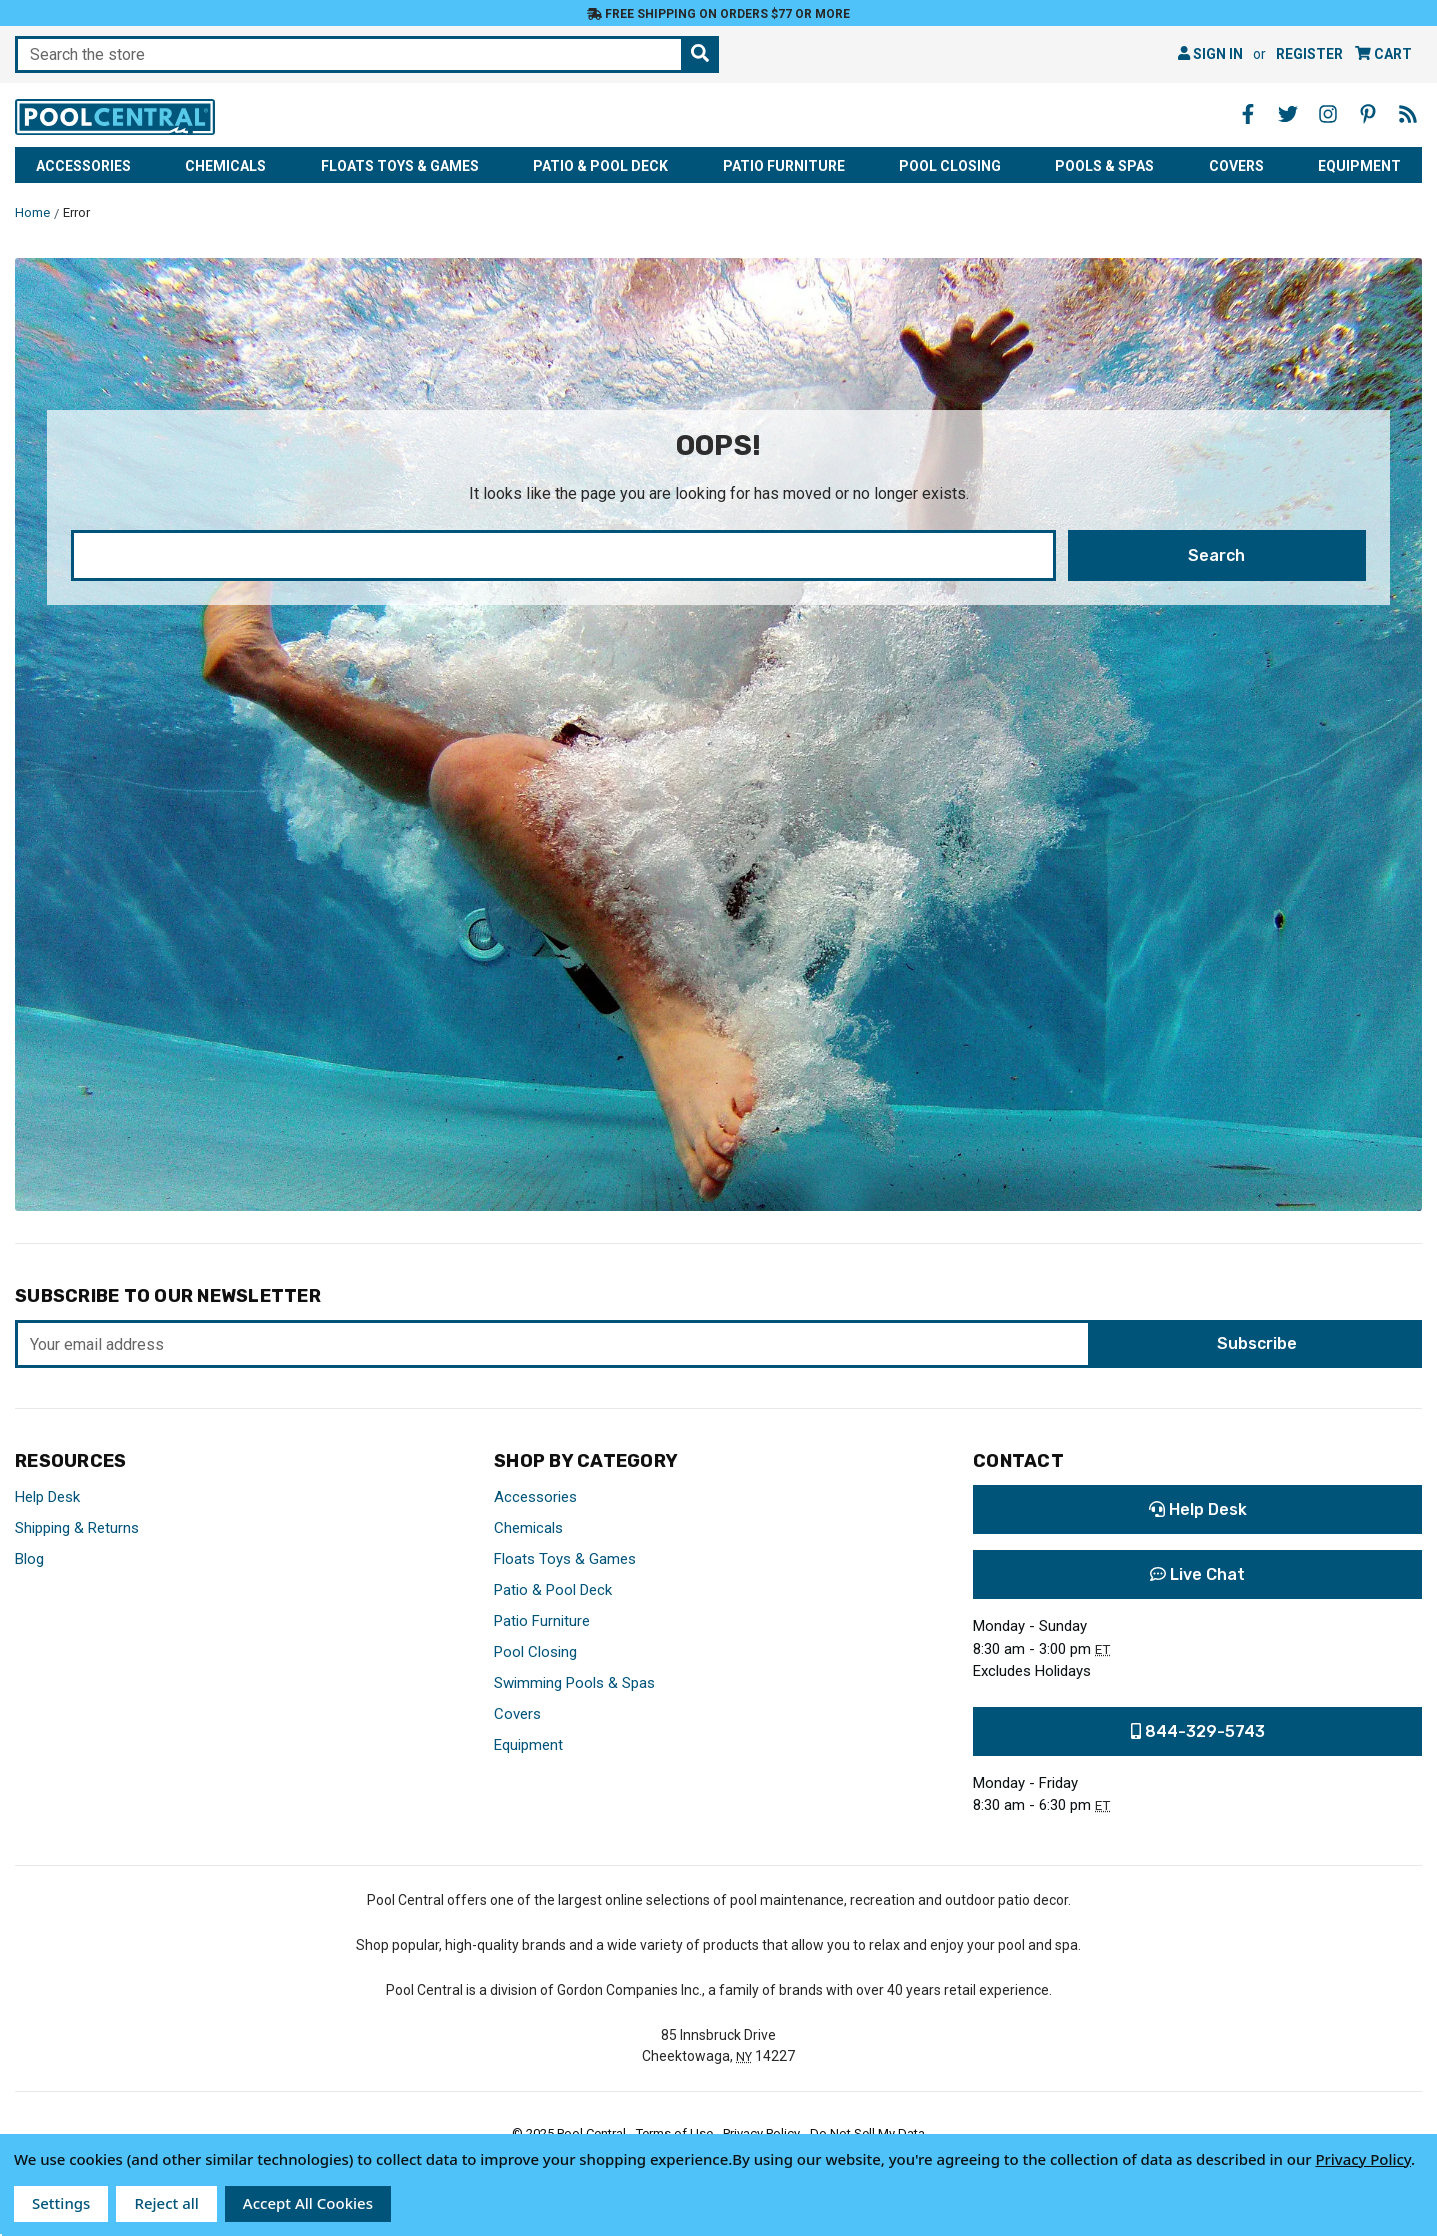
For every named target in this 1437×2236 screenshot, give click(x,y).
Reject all (166, 2203)
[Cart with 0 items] (1383, 54)
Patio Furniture (784, 166)
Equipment (1359, 166)
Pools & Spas (1104, 166)
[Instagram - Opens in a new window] (1328, 114)
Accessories (83, 166)
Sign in (1210, 54)
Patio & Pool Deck (600, 166)
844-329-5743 (1198, 1731)
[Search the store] (700, 54)
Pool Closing (950, 166)
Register (1309, 54)
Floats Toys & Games (400, 166)
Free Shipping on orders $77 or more (718, 14)
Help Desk (47, 1497)
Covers (1236, 166)
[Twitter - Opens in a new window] (1288, 114)
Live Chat (1197, 1574)
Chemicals (225, 166)
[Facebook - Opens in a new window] (1248, 114)
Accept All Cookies (308, 2203)
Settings (61, 2203)
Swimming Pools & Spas (574, 1683)
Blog (29, 1559)
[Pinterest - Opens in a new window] (1368, 114)
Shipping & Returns (77, 1528)
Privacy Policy (1363, 2159)
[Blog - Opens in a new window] (1408, 114)
